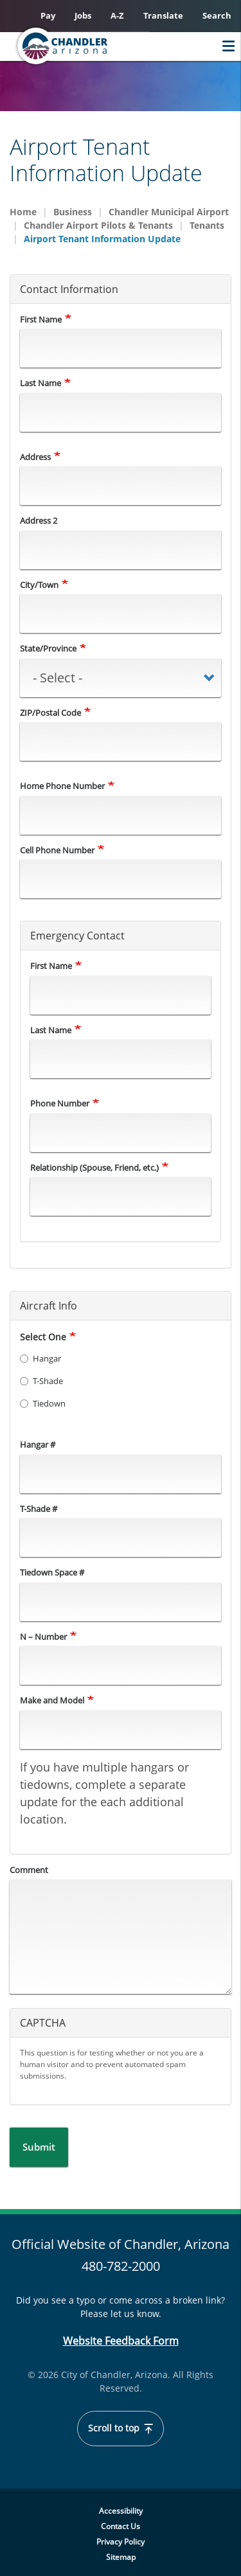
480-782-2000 (121, 2266)
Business (72, 212)
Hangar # (37, 1444)
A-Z (117, 15)
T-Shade (41, 1381)
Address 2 (38, 520)
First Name (41, 319)
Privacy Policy (120, 2541)
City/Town (39, 585)
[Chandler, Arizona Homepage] (87, 46)
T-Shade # (38, 1509)
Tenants (207, 225)
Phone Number (59, 1103)
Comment (29, 1870)
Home (23, 212)
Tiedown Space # (52, 1572)
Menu (225, 46)
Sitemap (121, 2557)
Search (216, 15)
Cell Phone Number (57, 850)
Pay (47, 15)
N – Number (43, 1636)
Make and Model (52, 1700)
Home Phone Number (62, 786)
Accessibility (121, 2510)
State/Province (48, 648)
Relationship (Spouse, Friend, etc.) (94, 1167)
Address (35, 457)
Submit (38, 2146)
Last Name (40, 383)
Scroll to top (121, 2428)
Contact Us (120, 2526)
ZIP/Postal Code (50, 712)
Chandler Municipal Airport (169, 212)
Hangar (40, 1358)
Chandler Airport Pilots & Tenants (98, 225)
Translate (163, 15)
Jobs (83, 15)
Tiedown (43, 1403)
